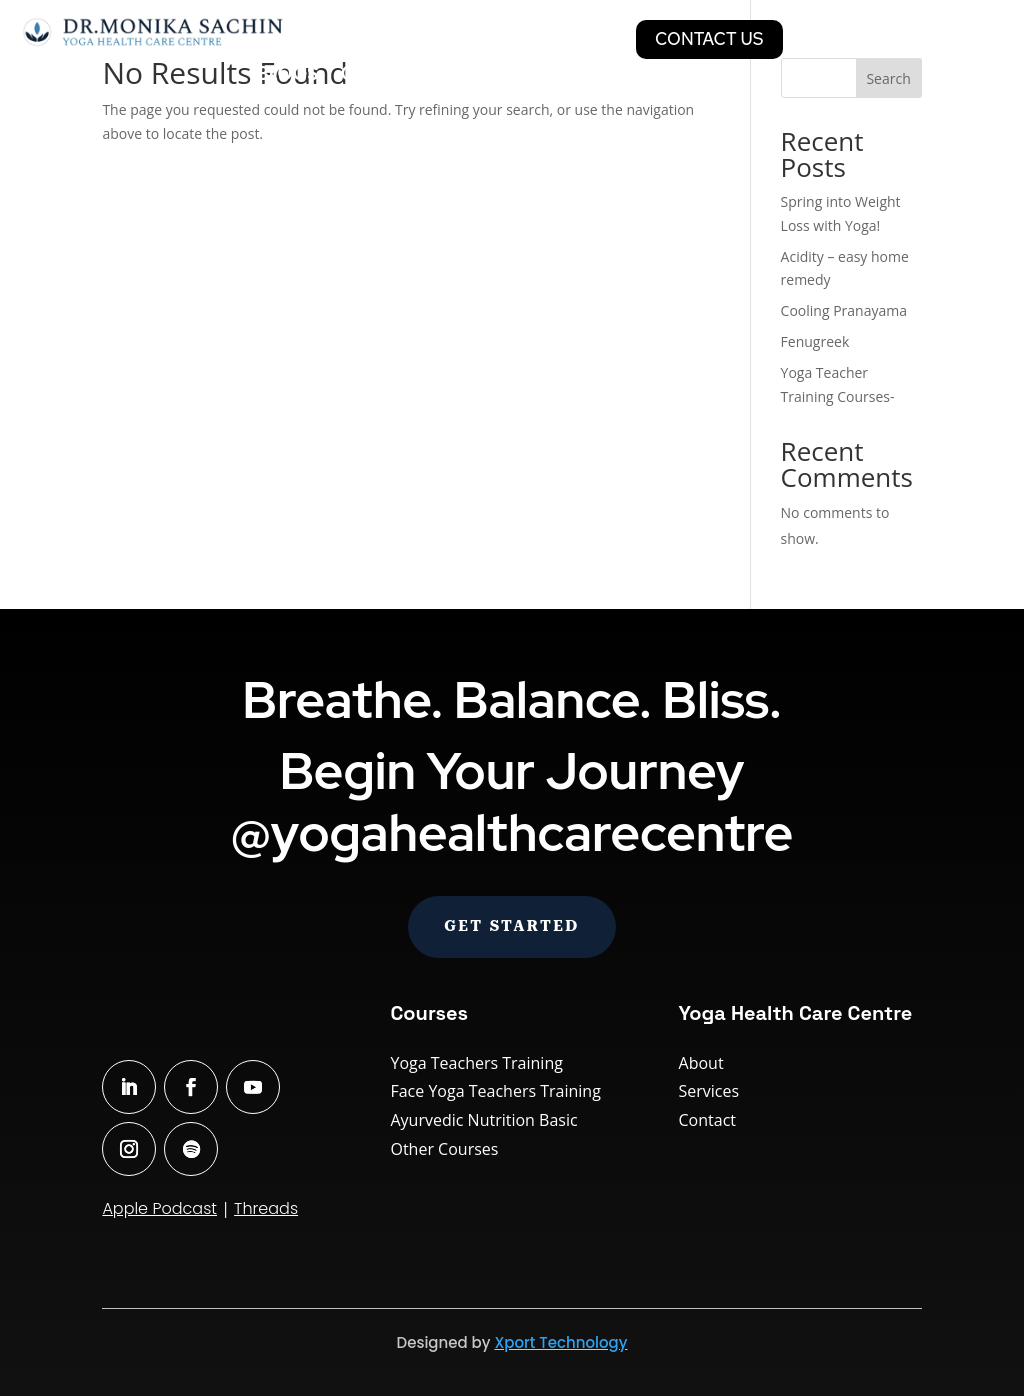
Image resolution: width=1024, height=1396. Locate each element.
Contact (707, 1120)
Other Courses (444, 1149)
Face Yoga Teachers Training (495, 1091)
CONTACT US (709, 39)
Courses (449, 39)
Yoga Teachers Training (476, 1063)
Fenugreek (815, 341)
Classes (343, 39)
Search (888, 78)
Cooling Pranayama (844, 310)
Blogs (288, 75)
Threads (266, 1208)
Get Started (511, 926)
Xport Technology (560, 1342)
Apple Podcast (159, 1208)
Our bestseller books (452, 75)
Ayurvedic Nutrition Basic (483, 1120)
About (701, 1063)
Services (560, 39)
